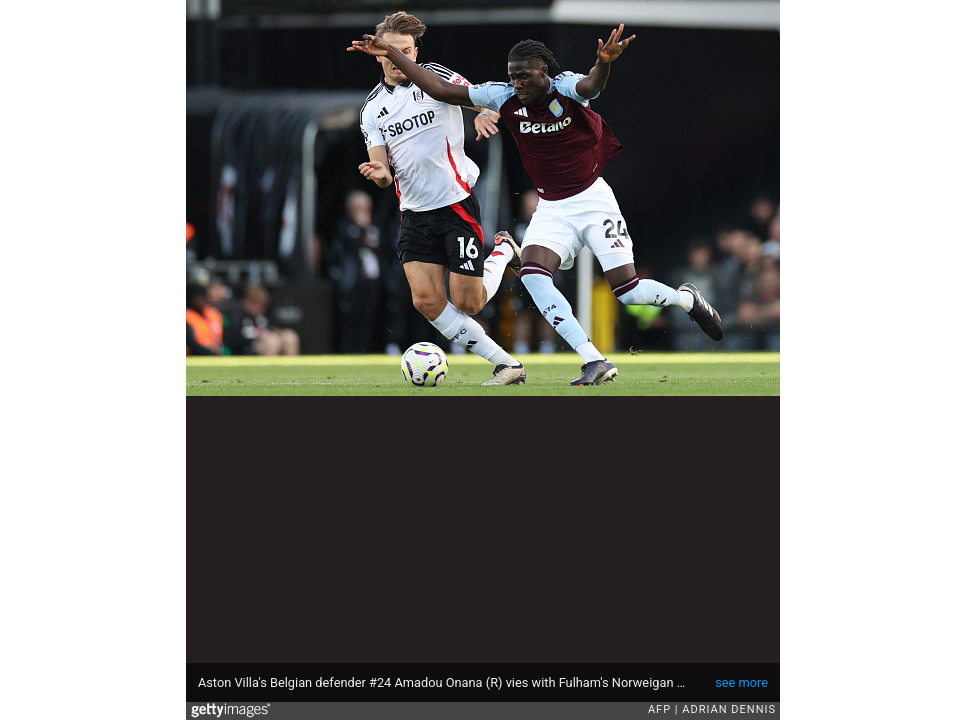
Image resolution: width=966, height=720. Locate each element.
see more (741, 682)
